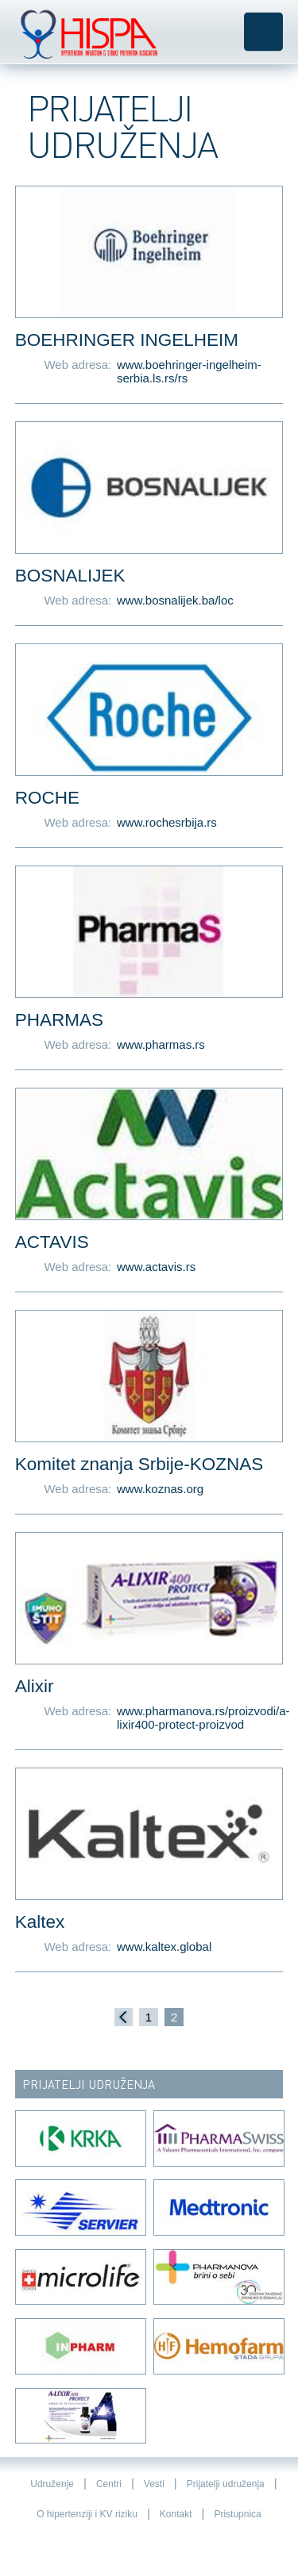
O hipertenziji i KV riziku (87, 2514)
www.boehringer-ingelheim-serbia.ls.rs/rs (189, 371)
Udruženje (52, 2484)
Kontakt (176, 2514)
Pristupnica (237, 2514)
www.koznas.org (160, 1488)
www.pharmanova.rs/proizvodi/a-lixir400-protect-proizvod (200, 1717)
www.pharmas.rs (161, 1044)
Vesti (154, 2484)
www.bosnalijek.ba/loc (175, 600)
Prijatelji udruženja (226, 2484)
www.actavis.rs (156, 1266)
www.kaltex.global (164, 1946)
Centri (109, 2484)
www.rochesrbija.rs (167, 822)
